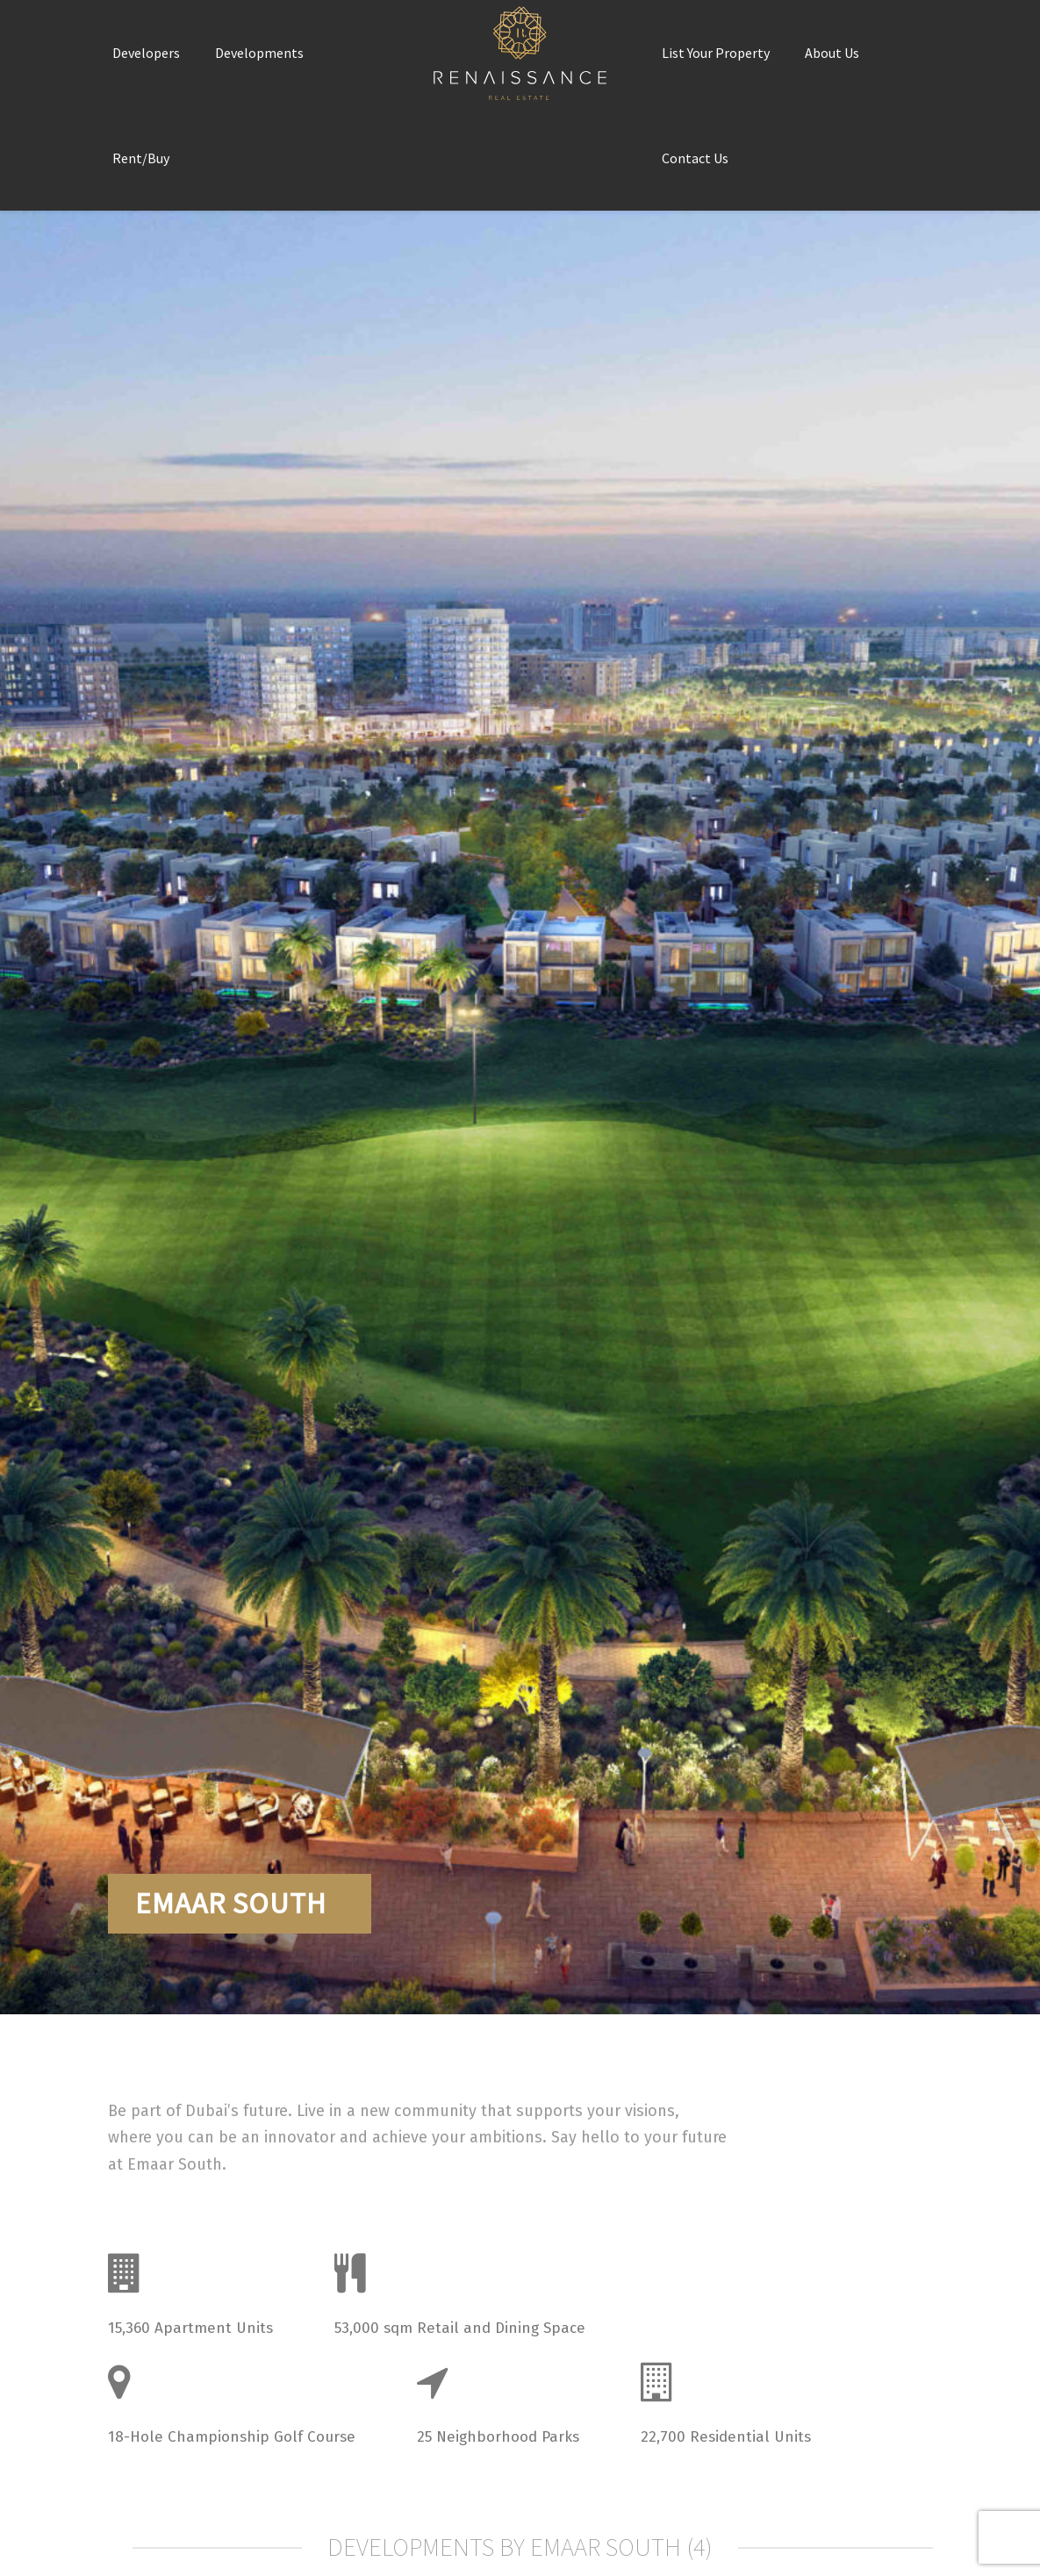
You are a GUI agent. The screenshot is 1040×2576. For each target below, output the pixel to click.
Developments (259, 52)
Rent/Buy (140, 158)
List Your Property (716, 52)
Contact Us (695, 158)
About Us (832, 52)
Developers (146, 52)
